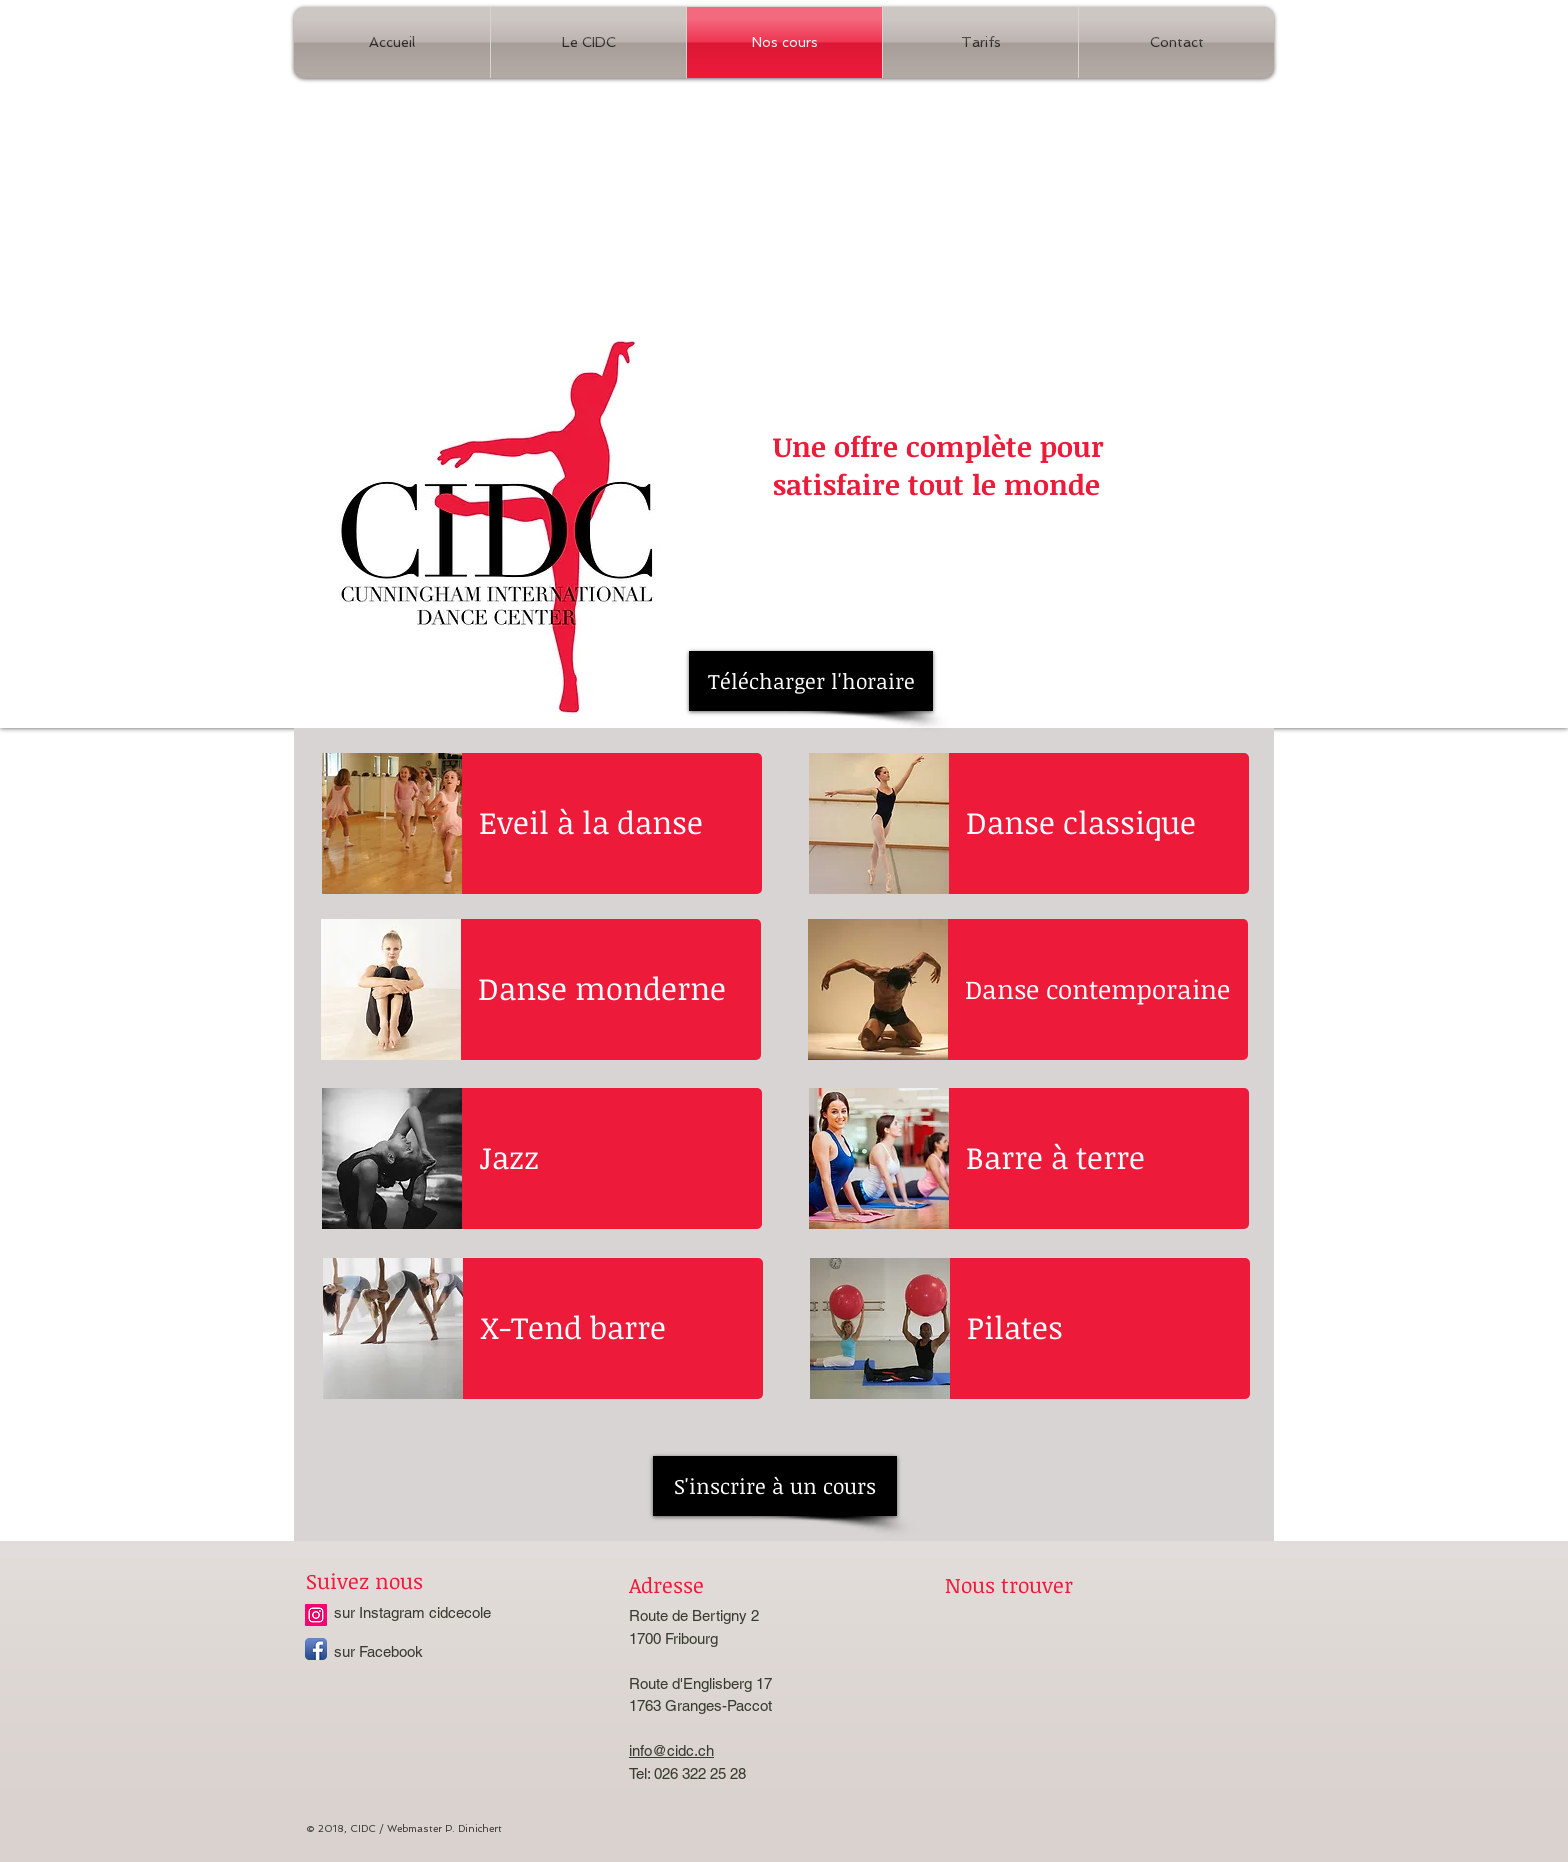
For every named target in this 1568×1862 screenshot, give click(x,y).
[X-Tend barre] (596, 1328)
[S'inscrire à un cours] (775, 1486)
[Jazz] (595, 1158)
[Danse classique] (1082, 823)
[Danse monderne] (602, 989)
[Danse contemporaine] (1098, 989)
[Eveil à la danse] (595, 823)
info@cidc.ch (671, 1750)
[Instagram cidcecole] (316, 1615)
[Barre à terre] (1082, 1158)
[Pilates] (1083, 1328)
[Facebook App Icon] (316, 1649)
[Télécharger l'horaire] (811, 681)
